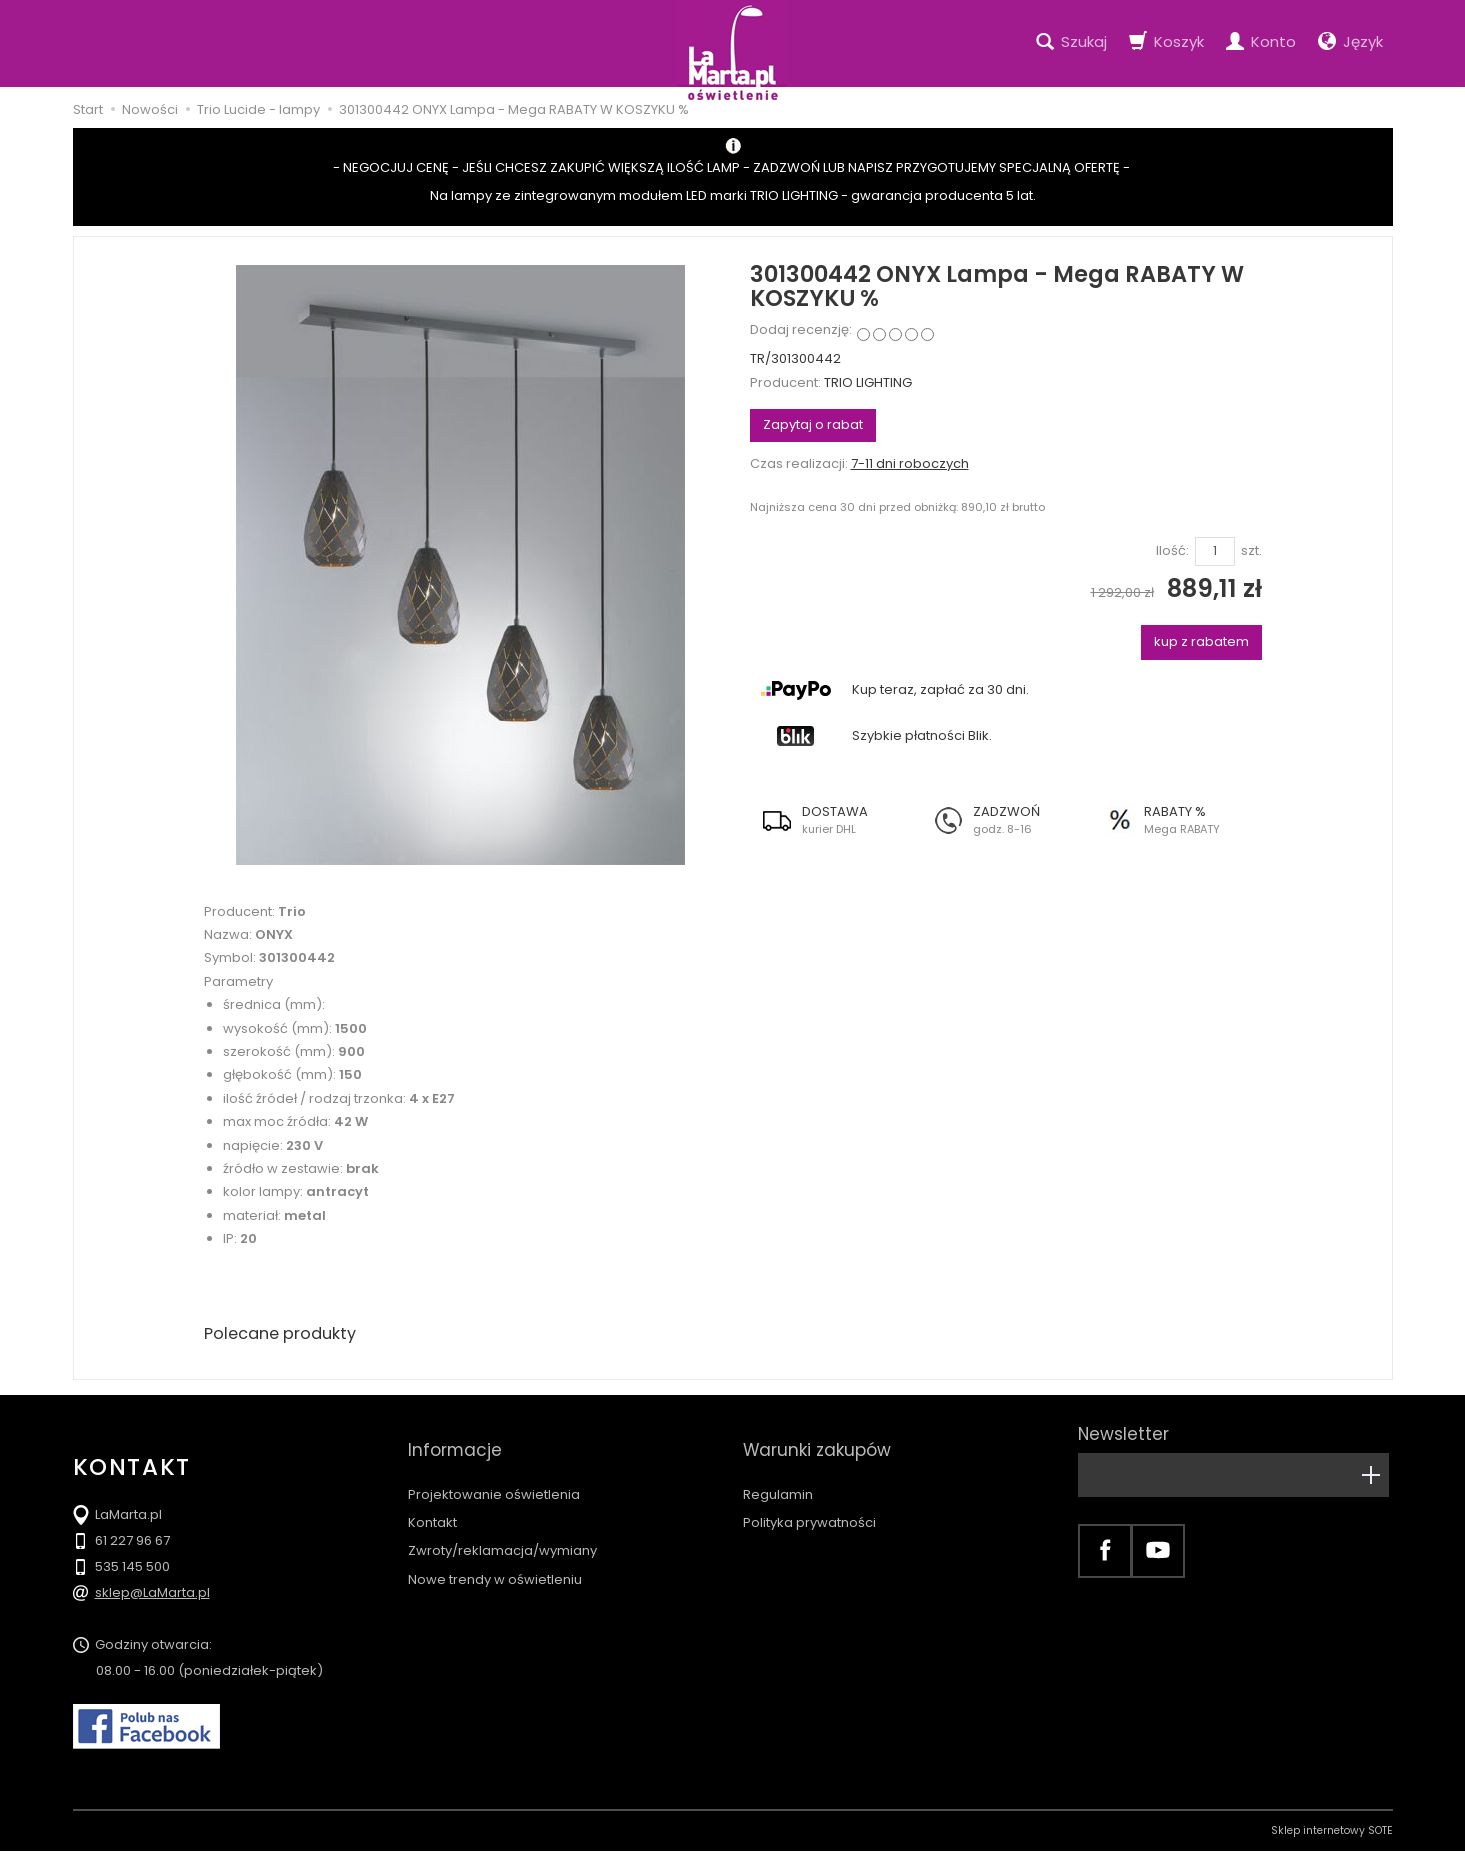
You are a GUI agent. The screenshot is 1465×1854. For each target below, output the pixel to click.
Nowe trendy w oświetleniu (495, 1553)
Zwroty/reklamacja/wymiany (502, 1525)
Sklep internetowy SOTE (1332, 1833)
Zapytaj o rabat (813, 424)
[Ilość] (1215, 551)
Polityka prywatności (809, 1497)
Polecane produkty (288, 1334)
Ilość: (1172, 551)
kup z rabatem (1201, 641)
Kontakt (432, 1497)
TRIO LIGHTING (868, 382)
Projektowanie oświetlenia (494, 1469)
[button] (835, 820)
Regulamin (778, 1469)
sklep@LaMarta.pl (152, 1595)
